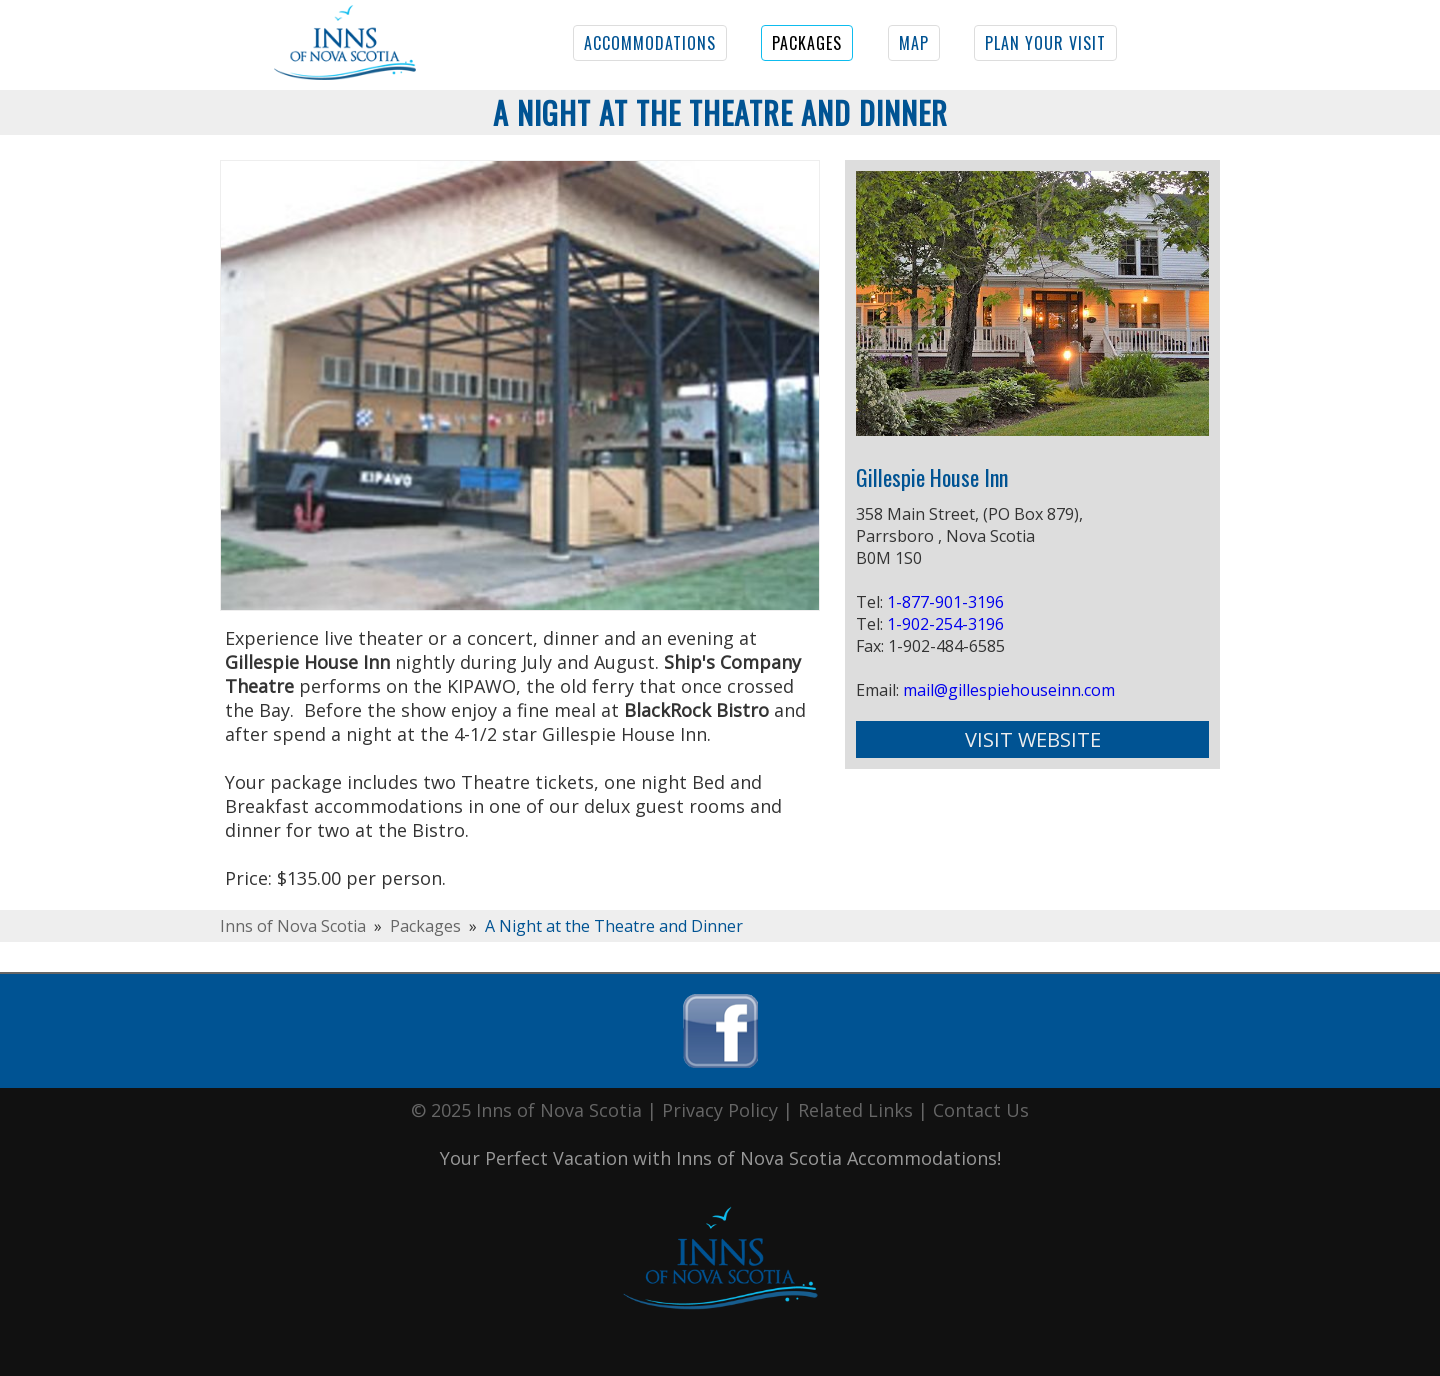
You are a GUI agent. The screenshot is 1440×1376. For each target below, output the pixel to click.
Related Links (855, 1110)
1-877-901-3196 (945, 602)
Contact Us (981, 1110)
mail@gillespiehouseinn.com (1009, 690)
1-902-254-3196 (945, 624)
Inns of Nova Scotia (293, 926)
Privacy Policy (720, 1110)
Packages (425, 926)
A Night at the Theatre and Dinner (614, 926)
